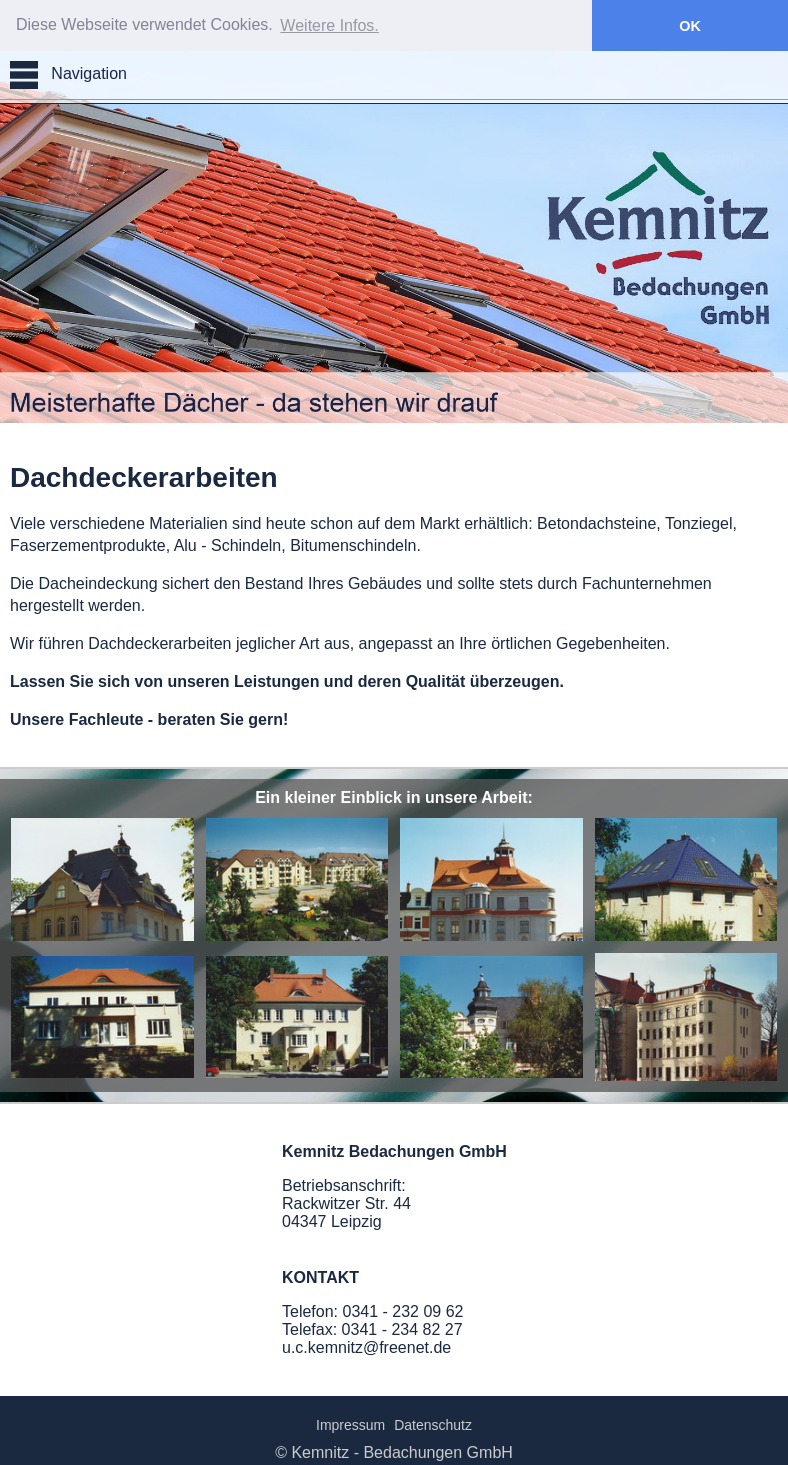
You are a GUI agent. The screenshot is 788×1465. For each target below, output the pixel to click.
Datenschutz (433, 1424)
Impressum (350, 1424)
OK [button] (690, 26)
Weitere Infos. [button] (329, 25)
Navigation (68, 74)
